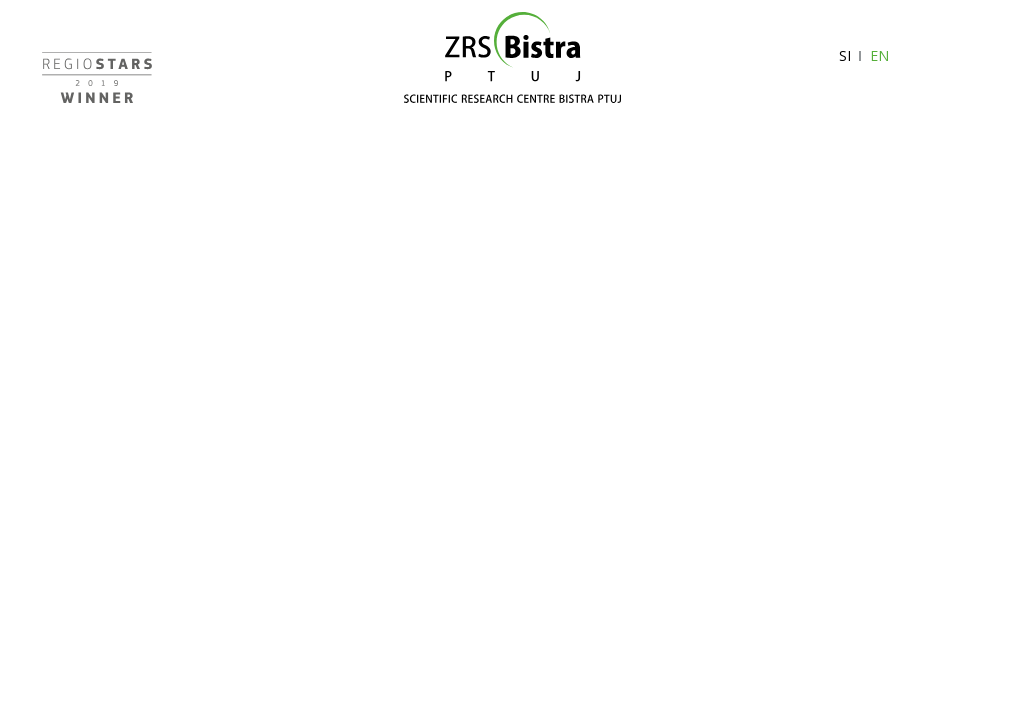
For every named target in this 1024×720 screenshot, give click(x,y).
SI (845, 55)
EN (879, 55)
